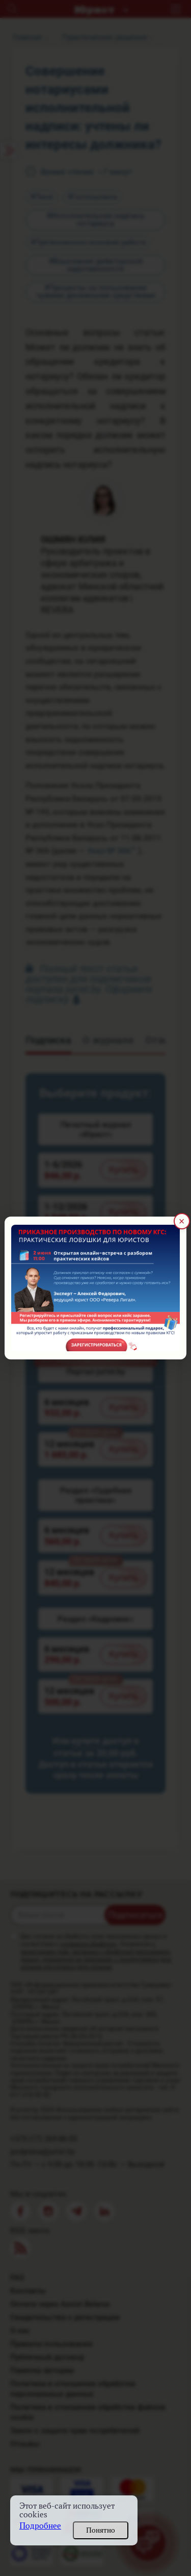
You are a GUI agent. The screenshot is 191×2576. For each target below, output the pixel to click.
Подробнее (40, 2526)
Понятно (100, 2530)
